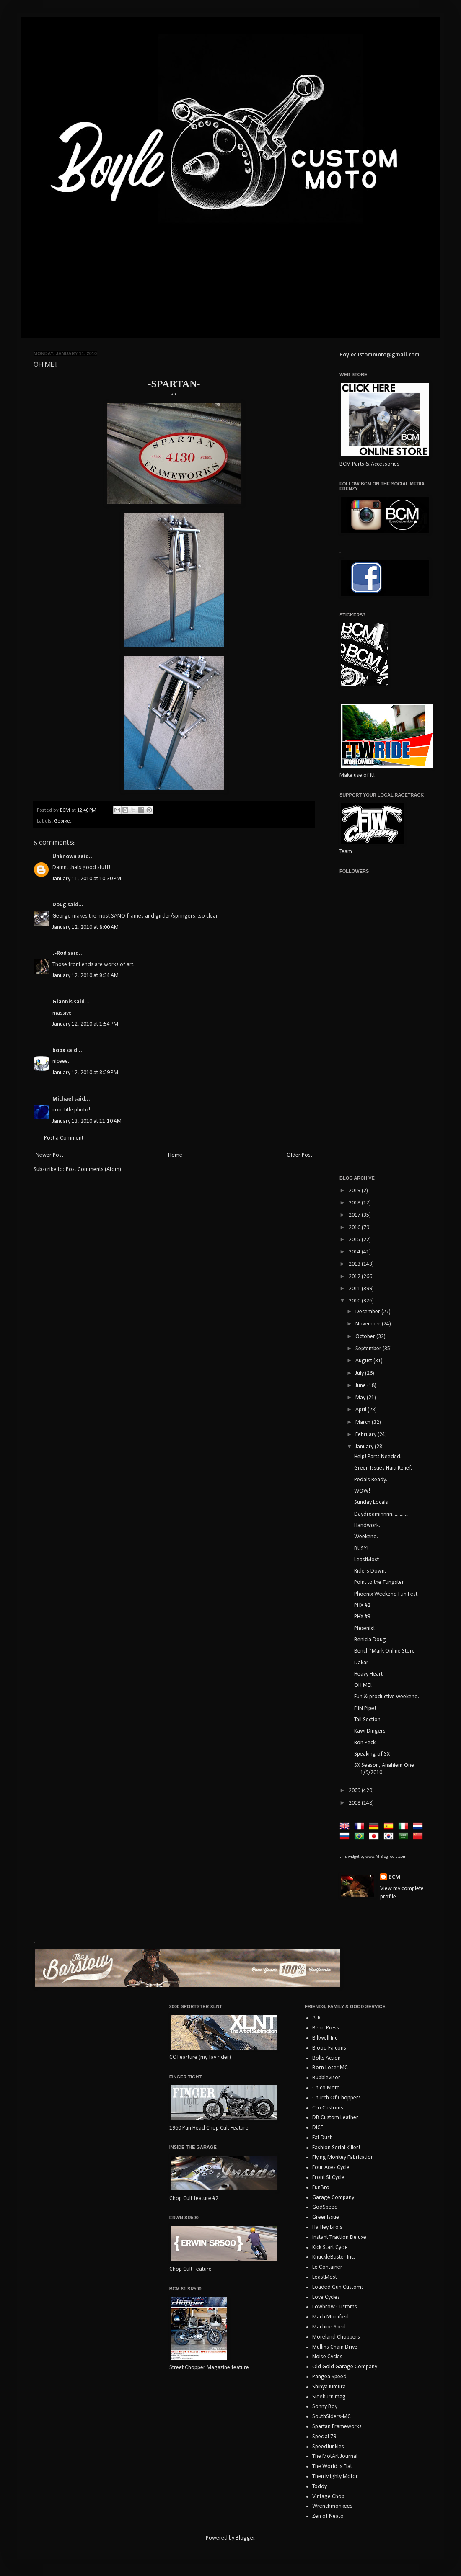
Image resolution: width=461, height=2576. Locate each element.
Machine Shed (329, 2327)
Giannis (62, 1002)
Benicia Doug (370, 1640)
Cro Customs (327, 2108)
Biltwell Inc (324, 2038)
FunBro (320, 2187)
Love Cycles (326, 2297)
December (368, 1312)
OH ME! (363, 1685)
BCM (394, 1877)
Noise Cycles (327, 2357)
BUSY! (361, 1548)
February (366, 1434)
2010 (355, 1301)
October (365, 1336)
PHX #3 (362, 1617)
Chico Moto (326, 2088)
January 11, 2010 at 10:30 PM (86, 879)
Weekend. (366, 1537)
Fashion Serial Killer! (336, 2148)
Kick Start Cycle (330, 2247)
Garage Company (333, 2197)
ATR (316, 2018)
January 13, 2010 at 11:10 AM (87, 1121)
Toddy (319, 2486)
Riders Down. (370, 1571)
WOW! (362, 1491)
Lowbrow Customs (334, 2307)
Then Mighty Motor (335, 2476)
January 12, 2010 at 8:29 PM (85, 1073)
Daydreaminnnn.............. (382, 1514)
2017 (355, 1215)
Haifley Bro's (327, 2227)
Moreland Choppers (336, 2337)
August (364, 1361)
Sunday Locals (371, 1502)
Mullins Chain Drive (334, 2347)
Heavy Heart (368, 1674)
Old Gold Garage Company (344, 2367)
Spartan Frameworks (337, 2427)
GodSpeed (325, 2207)
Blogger (245, 2538)
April (361, 1410)
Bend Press (325, 2028)
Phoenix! (364, 1628)
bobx (58, 1050)
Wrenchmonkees (332, 2506)
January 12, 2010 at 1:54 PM (85, 1024)
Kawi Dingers (370, 1731)
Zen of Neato (328, 2516)
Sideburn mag (329, 2397)
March (363, 1422)
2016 (355, 1228)
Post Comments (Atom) (93, 1169)
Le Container (327, 2267)
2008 (355, 1803)
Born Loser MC (330, 2068)
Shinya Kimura (329, 2387)
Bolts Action (326, 2058)
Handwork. (367, 1525)
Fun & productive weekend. (386, 1697)
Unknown (64, 857)
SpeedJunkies (328, 2447)
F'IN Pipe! (365, 1708)
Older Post (299, 1155)
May (361, 1398)
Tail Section (367, 1720)
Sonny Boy (324, 2406)
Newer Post (49, 1155)
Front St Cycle (328, 2177)
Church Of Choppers (336, 2098)
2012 (355, 1277)
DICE (317, 2128)
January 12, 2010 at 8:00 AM (85, 927)
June (361, 1385)
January (365, 1447)
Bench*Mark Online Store (384, 1651)
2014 (355, 1252)
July (360, 1373)
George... (64, 821)
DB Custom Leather (335, 2117)
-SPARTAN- (174, 383)
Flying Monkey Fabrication (343, 2157)
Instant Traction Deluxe (339, 2237)
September (369, 1349)
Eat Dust (322, 2138)
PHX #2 (362, 1605)
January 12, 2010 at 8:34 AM (85, 975)
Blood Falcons (329, 2048)
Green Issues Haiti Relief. (383, 1468)
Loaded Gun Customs (338, 2287)
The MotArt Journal (334, 2456)
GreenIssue (325, 2217)
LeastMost (366, 1560)
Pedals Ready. (370, 1480)
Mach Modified (330, 2317)
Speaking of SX (372, 1754)
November (368, 1324)
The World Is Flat (332, 2466)
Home (175, 1155)
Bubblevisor (326, 2078)
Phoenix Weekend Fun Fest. (386, 1594)
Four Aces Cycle (331, 2167)
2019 (355, 1191)
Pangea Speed (329, 2377)
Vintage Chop (328, 2496)
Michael (62, 1099)
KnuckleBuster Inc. (333, 2257)
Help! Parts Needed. (377, 1457)
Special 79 (324, 2437)
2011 (355, 1289)
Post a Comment (63, 1138)
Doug (59, 905)
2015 (355, 1240)
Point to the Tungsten (379, 1582)
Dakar (361, 1663)
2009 (355, 1790)
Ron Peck (365, 1743)
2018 (355, 1203)
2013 (355, 1264)
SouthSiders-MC (331, 2417)
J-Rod (59, 953)
